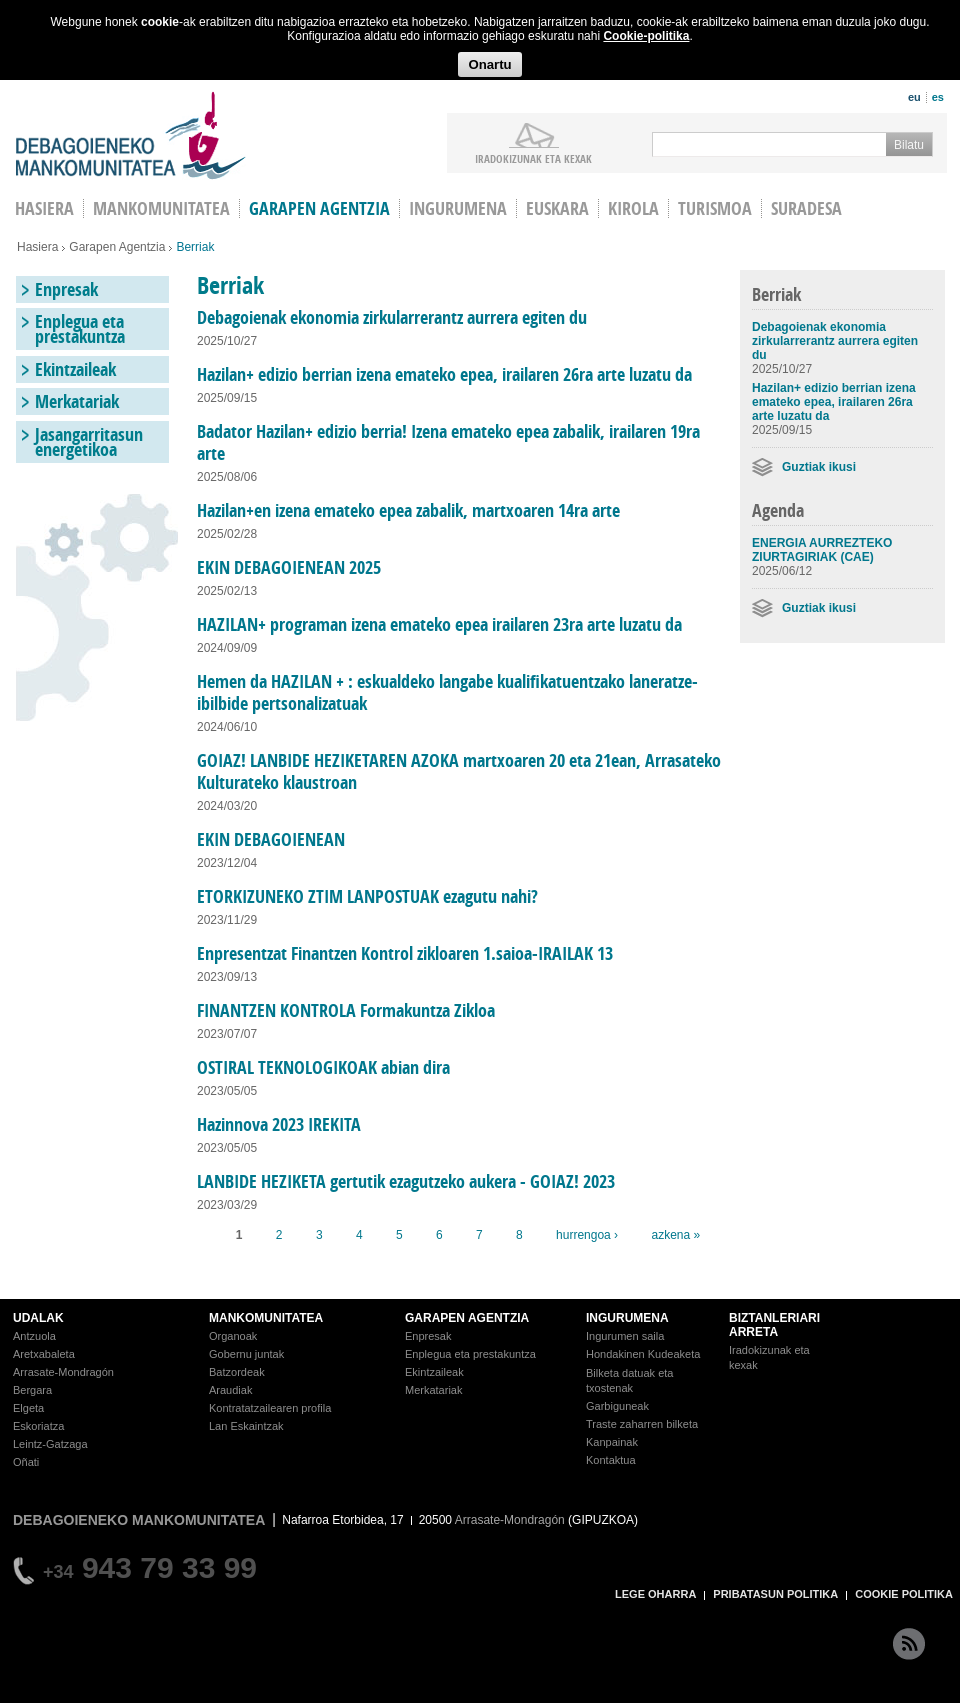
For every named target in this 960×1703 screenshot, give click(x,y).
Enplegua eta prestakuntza (80, 329)
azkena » (675, 1235)
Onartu (489, 64)
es (938, 97)
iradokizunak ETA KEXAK (533, 158)
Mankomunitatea (161, 208)
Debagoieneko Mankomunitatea (131, 135)
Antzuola (34, 1336)
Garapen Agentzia (117, 247)
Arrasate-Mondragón (63, 1372)
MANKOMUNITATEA (266, 1318)
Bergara (32, 1390)
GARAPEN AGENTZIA (467, 1318)
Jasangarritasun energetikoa (89, 442)
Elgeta (28, 1408)
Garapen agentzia (319, 208)
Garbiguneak (617, 1406)
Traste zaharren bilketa (642, 1424)
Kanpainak (612, 1442)
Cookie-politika (646, 36)
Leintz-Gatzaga (50, 1444)
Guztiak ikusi (819, 467)
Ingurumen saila (625, 1336)
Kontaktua (611, 1460)
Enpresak (66, 289)
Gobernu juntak (246, 1354)
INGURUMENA (627, 1318)
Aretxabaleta (44, 1354)
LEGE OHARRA (655, 1594)
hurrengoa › (587, 1235)
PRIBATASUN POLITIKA (775, 1594)
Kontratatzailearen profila (270, 1408)
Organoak (233, 1336)
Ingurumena (458, 208)
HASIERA (44, 208)
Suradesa (806, 208)
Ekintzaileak (75, 369)
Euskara (557, 208)
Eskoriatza (38, 1426)
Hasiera (37, 247)
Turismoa (715, 208)
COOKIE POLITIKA (904, 1594)
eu (914, 97)
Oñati (26, 1462)
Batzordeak (237, 1372)
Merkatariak (77, 401)
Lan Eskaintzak (246, 1426)
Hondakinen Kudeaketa (643, 1354)
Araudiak (230, 1390)
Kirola (633, 208)
